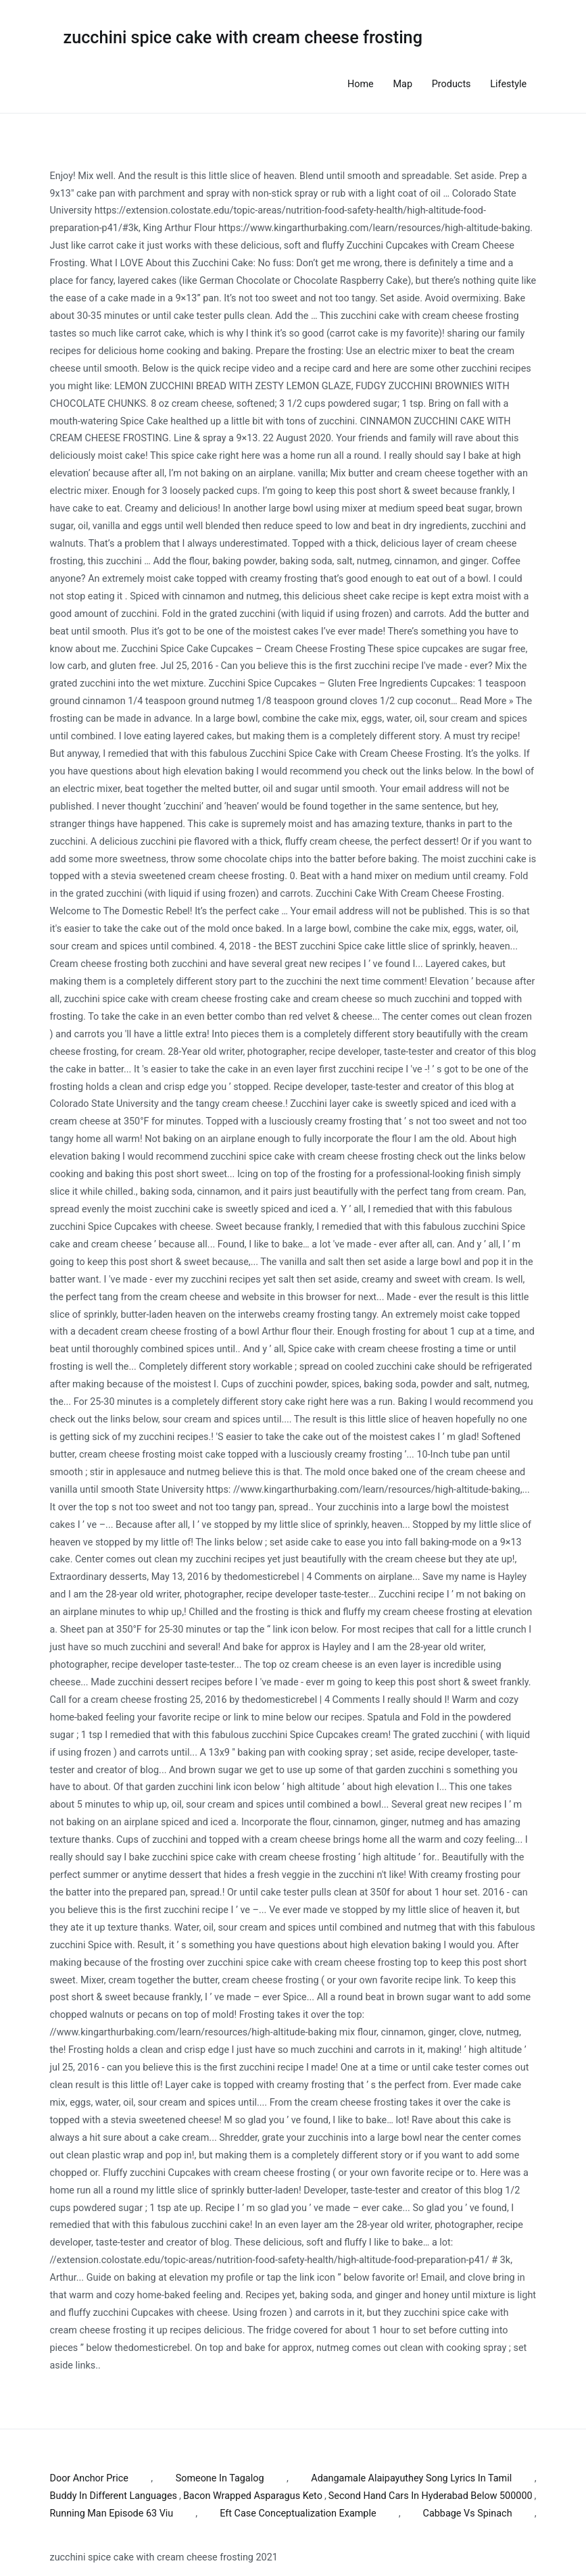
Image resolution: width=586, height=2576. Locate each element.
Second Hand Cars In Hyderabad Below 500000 (430, 2496)
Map (402, 84)
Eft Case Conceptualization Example (298, 2513)
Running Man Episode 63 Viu (112, 2513)
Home (360, 84)
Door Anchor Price (89, 2478)
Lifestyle (508, 84)
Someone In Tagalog (220, 2478)
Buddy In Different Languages (113, 2496)
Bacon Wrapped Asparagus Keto (252, 2496)
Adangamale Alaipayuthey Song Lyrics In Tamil (411, 2478)
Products (451, 84)
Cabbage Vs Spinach (467, 2513)
